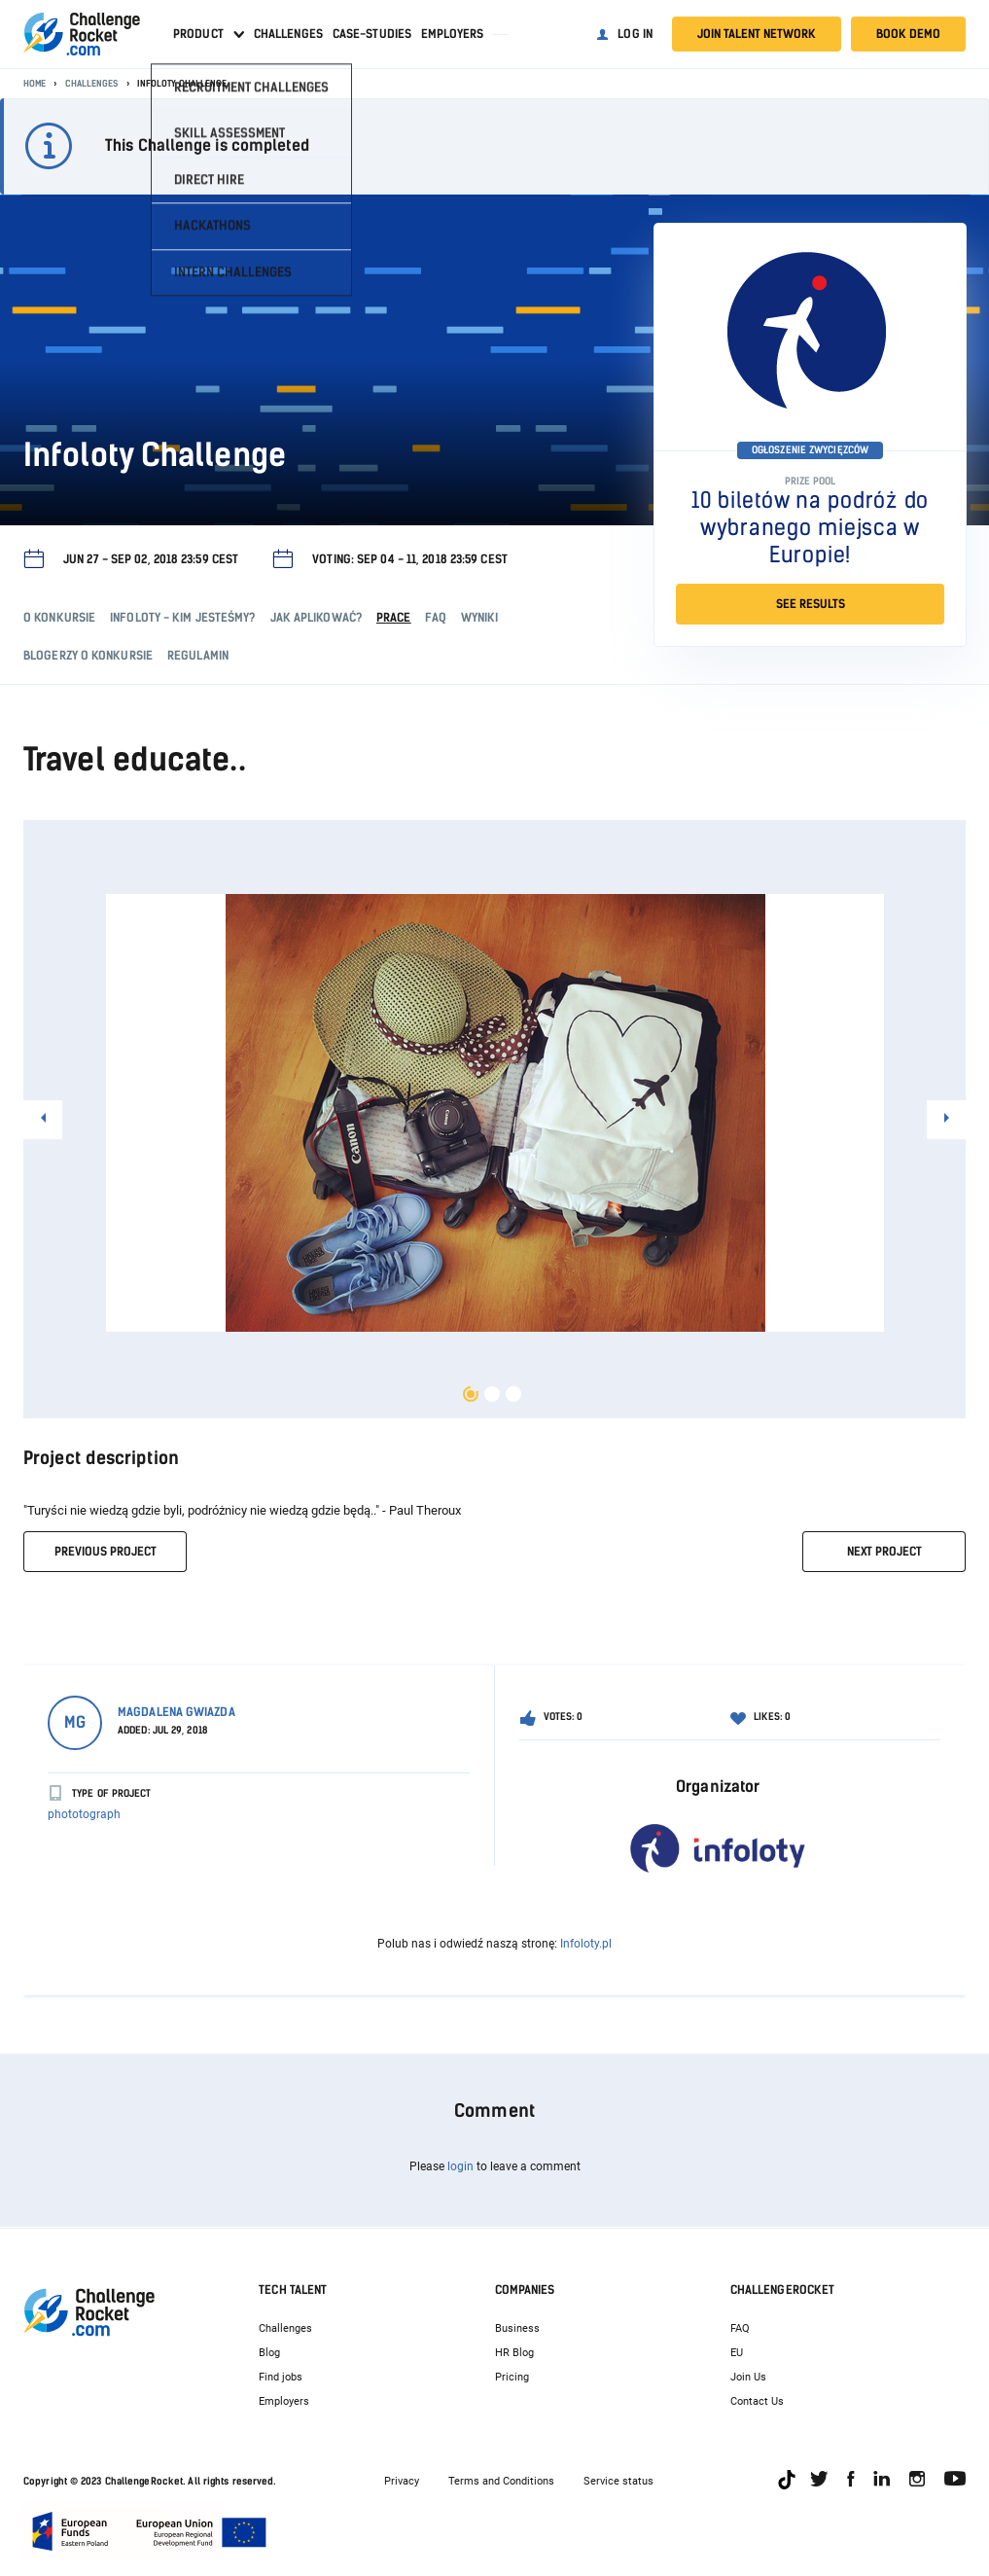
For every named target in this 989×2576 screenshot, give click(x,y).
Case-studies (372, 34)
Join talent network (756, 34)
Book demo (908, 34)
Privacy (401, 2481)
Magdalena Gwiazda (176, 1712)
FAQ (740, 2328)
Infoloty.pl (586, 1943)
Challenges (288, 34)
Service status (618, 2481)
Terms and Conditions (501, 2481)
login (460, 2166)
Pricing (512, 2377)
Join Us (748, 2377)
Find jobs (280, 2377)
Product (198, 34)
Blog (269, 2352)
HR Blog (514, 2352)
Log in (635, 34)
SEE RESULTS (810, 604)
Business (517, 2328)
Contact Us (757, 2401)
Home (34, 83)
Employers (452, 34)
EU (736, 2352)
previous (105, 1551)
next (884, 1551)
